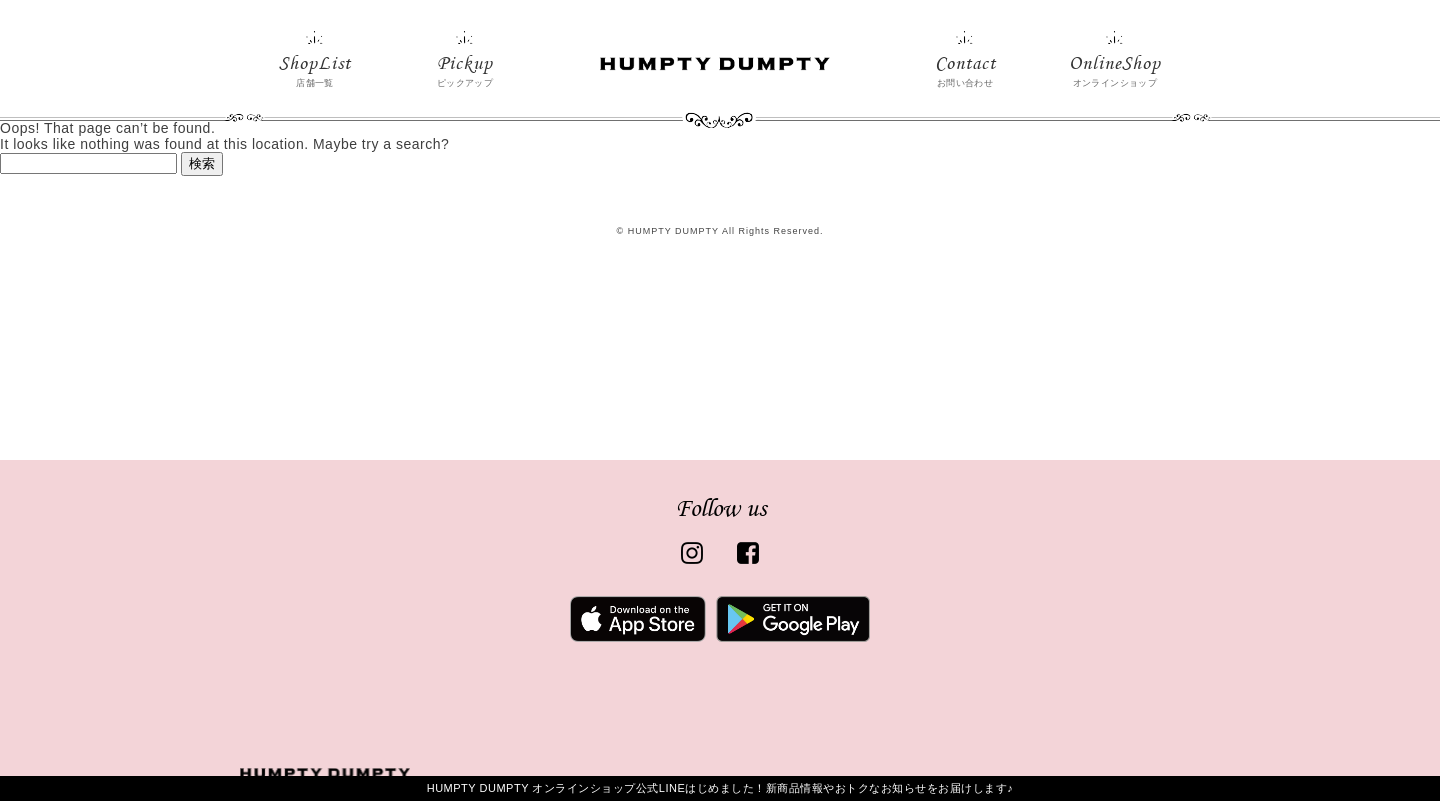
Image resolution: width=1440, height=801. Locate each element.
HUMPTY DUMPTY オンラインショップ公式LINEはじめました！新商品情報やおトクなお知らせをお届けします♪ (720, 788)
